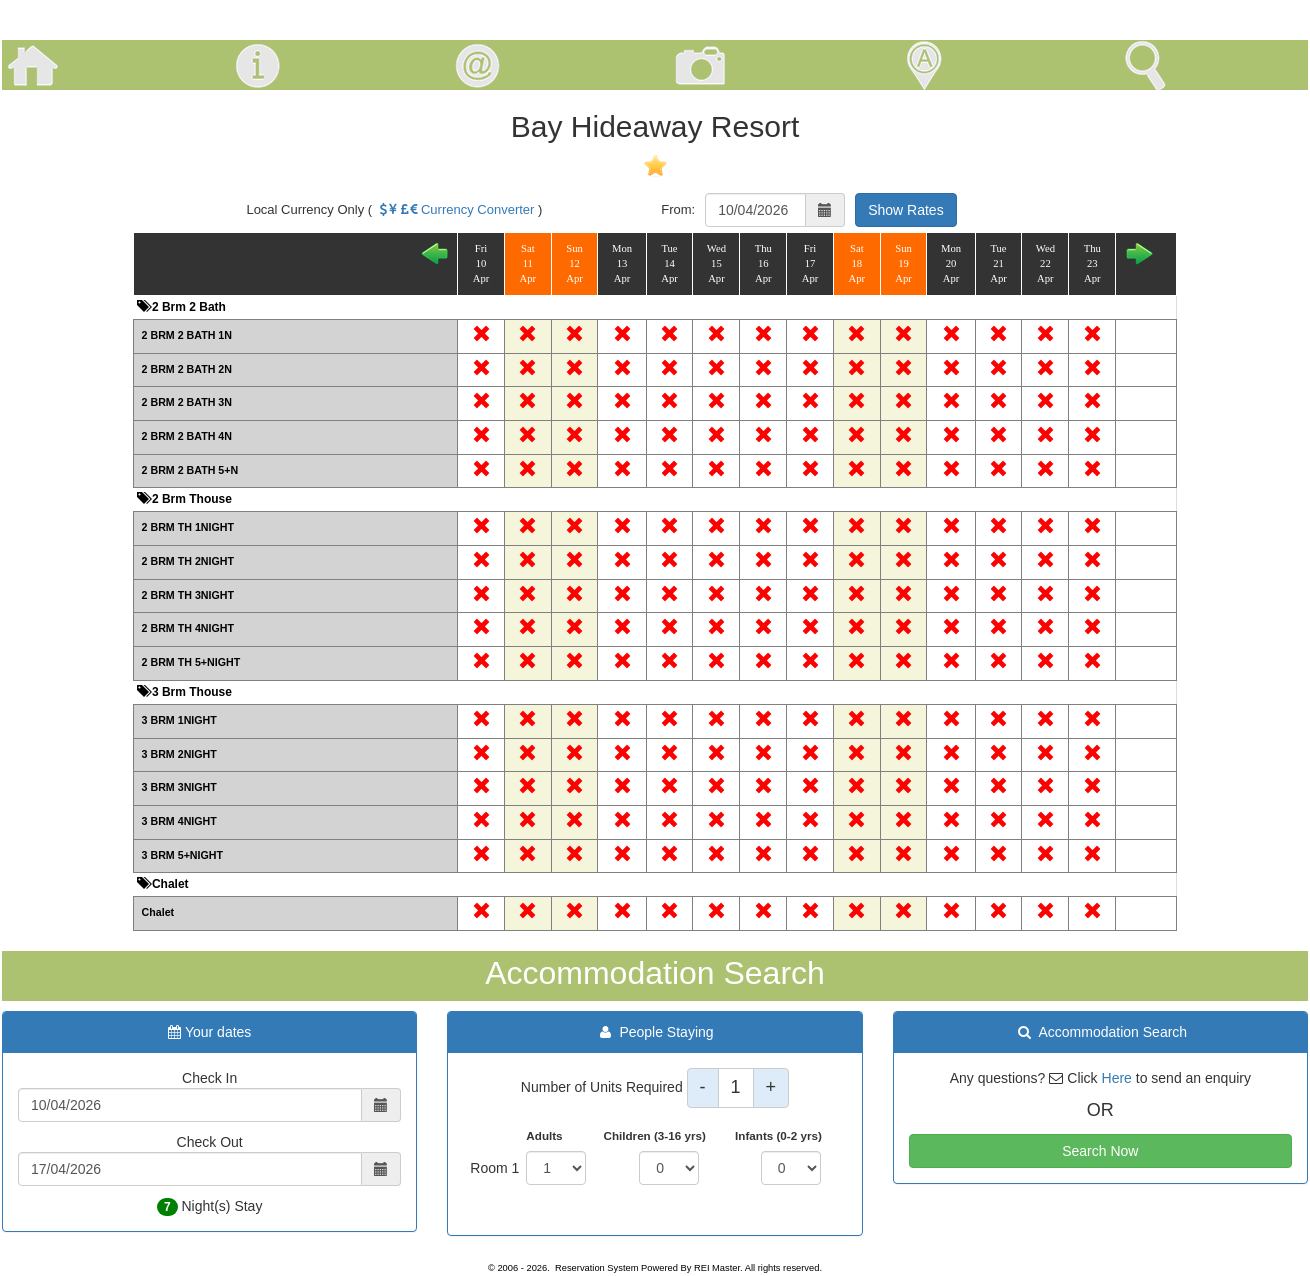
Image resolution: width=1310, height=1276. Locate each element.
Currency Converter (455, 209)
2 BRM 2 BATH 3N (187, 402)
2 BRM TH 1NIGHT (188, 527)
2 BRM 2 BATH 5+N (190, 470)
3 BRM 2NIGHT (179, 754)
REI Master (717, 1268)
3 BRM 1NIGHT (179, 720)
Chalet (169, 884)
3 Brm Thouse (190, 692)
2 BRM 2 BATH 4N (187, 436)
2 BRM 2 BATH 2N (187, 369)
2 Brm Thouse (190, 499)
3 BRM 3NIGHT (179, 787)
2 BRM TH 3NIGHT (188, 595)
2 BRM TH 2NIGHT (188, 561)
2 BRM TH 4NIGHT (188, 628)
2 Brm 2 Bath (187, 307)
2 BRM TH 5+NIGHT (191, 662)
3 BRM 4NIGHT (179, 821)
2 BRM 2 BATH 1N (187, 335)
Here (1117, 1078)
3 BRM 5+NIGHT (182, 855)
